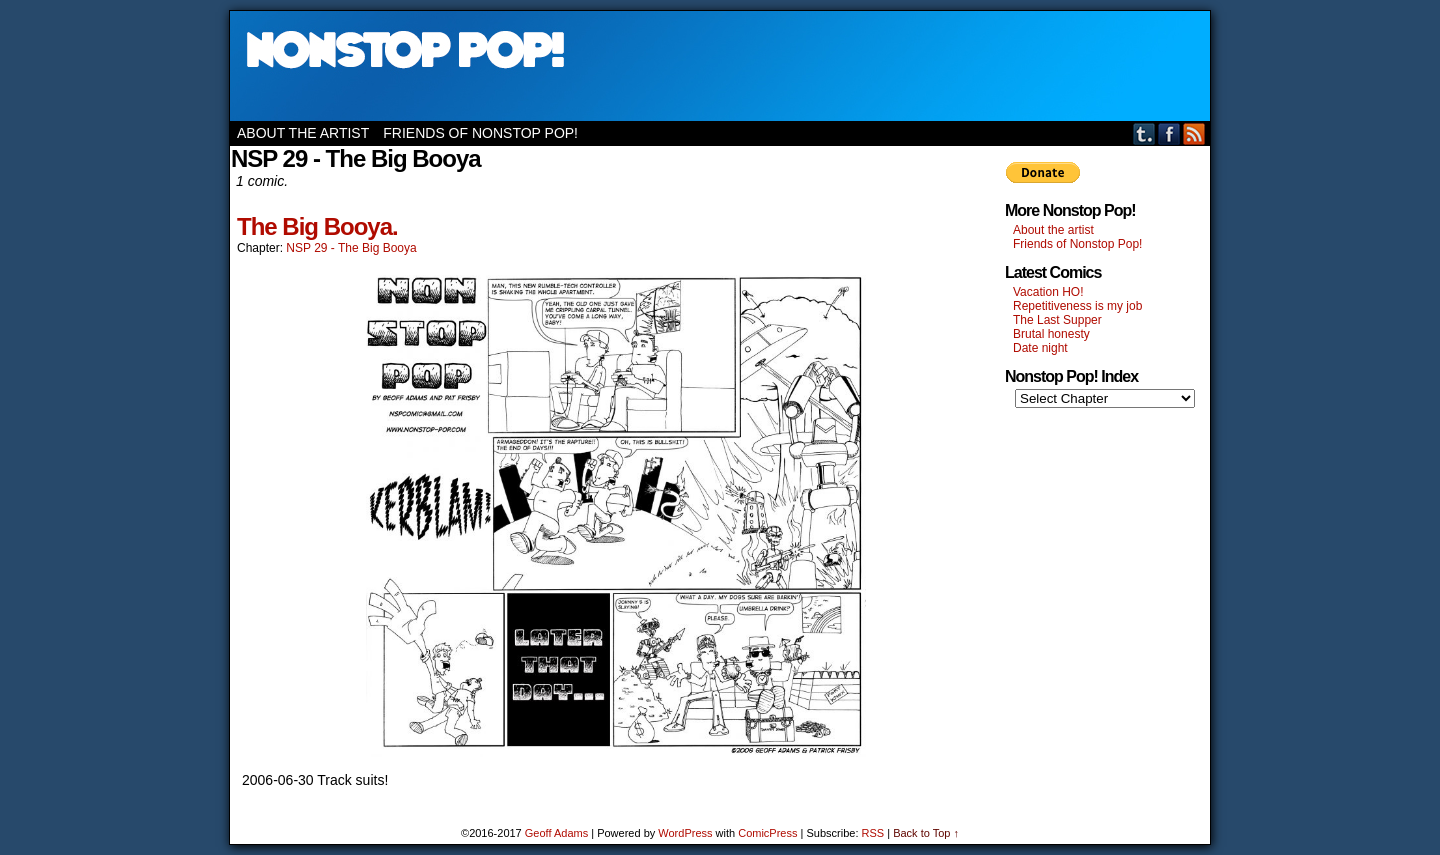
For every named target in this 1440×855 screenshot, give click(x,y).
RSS (1194, 133)
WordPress (685, 833)
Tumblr (1144, 133)
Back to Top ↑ (926, 833)
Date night (1040, 348)
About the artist (303, 133)
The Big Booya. (317, 226)
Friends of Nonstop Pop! (480, 133)
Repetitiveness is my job (1077, 306)
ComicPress (767, 833)
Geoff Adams (556, 833)
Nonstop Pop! (720, 66)
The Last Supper (1057, 320)
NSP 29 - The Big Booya (351, 248)
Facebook (1169, 133)
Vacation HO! (1048, 292)
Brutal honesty (1051, 334)
